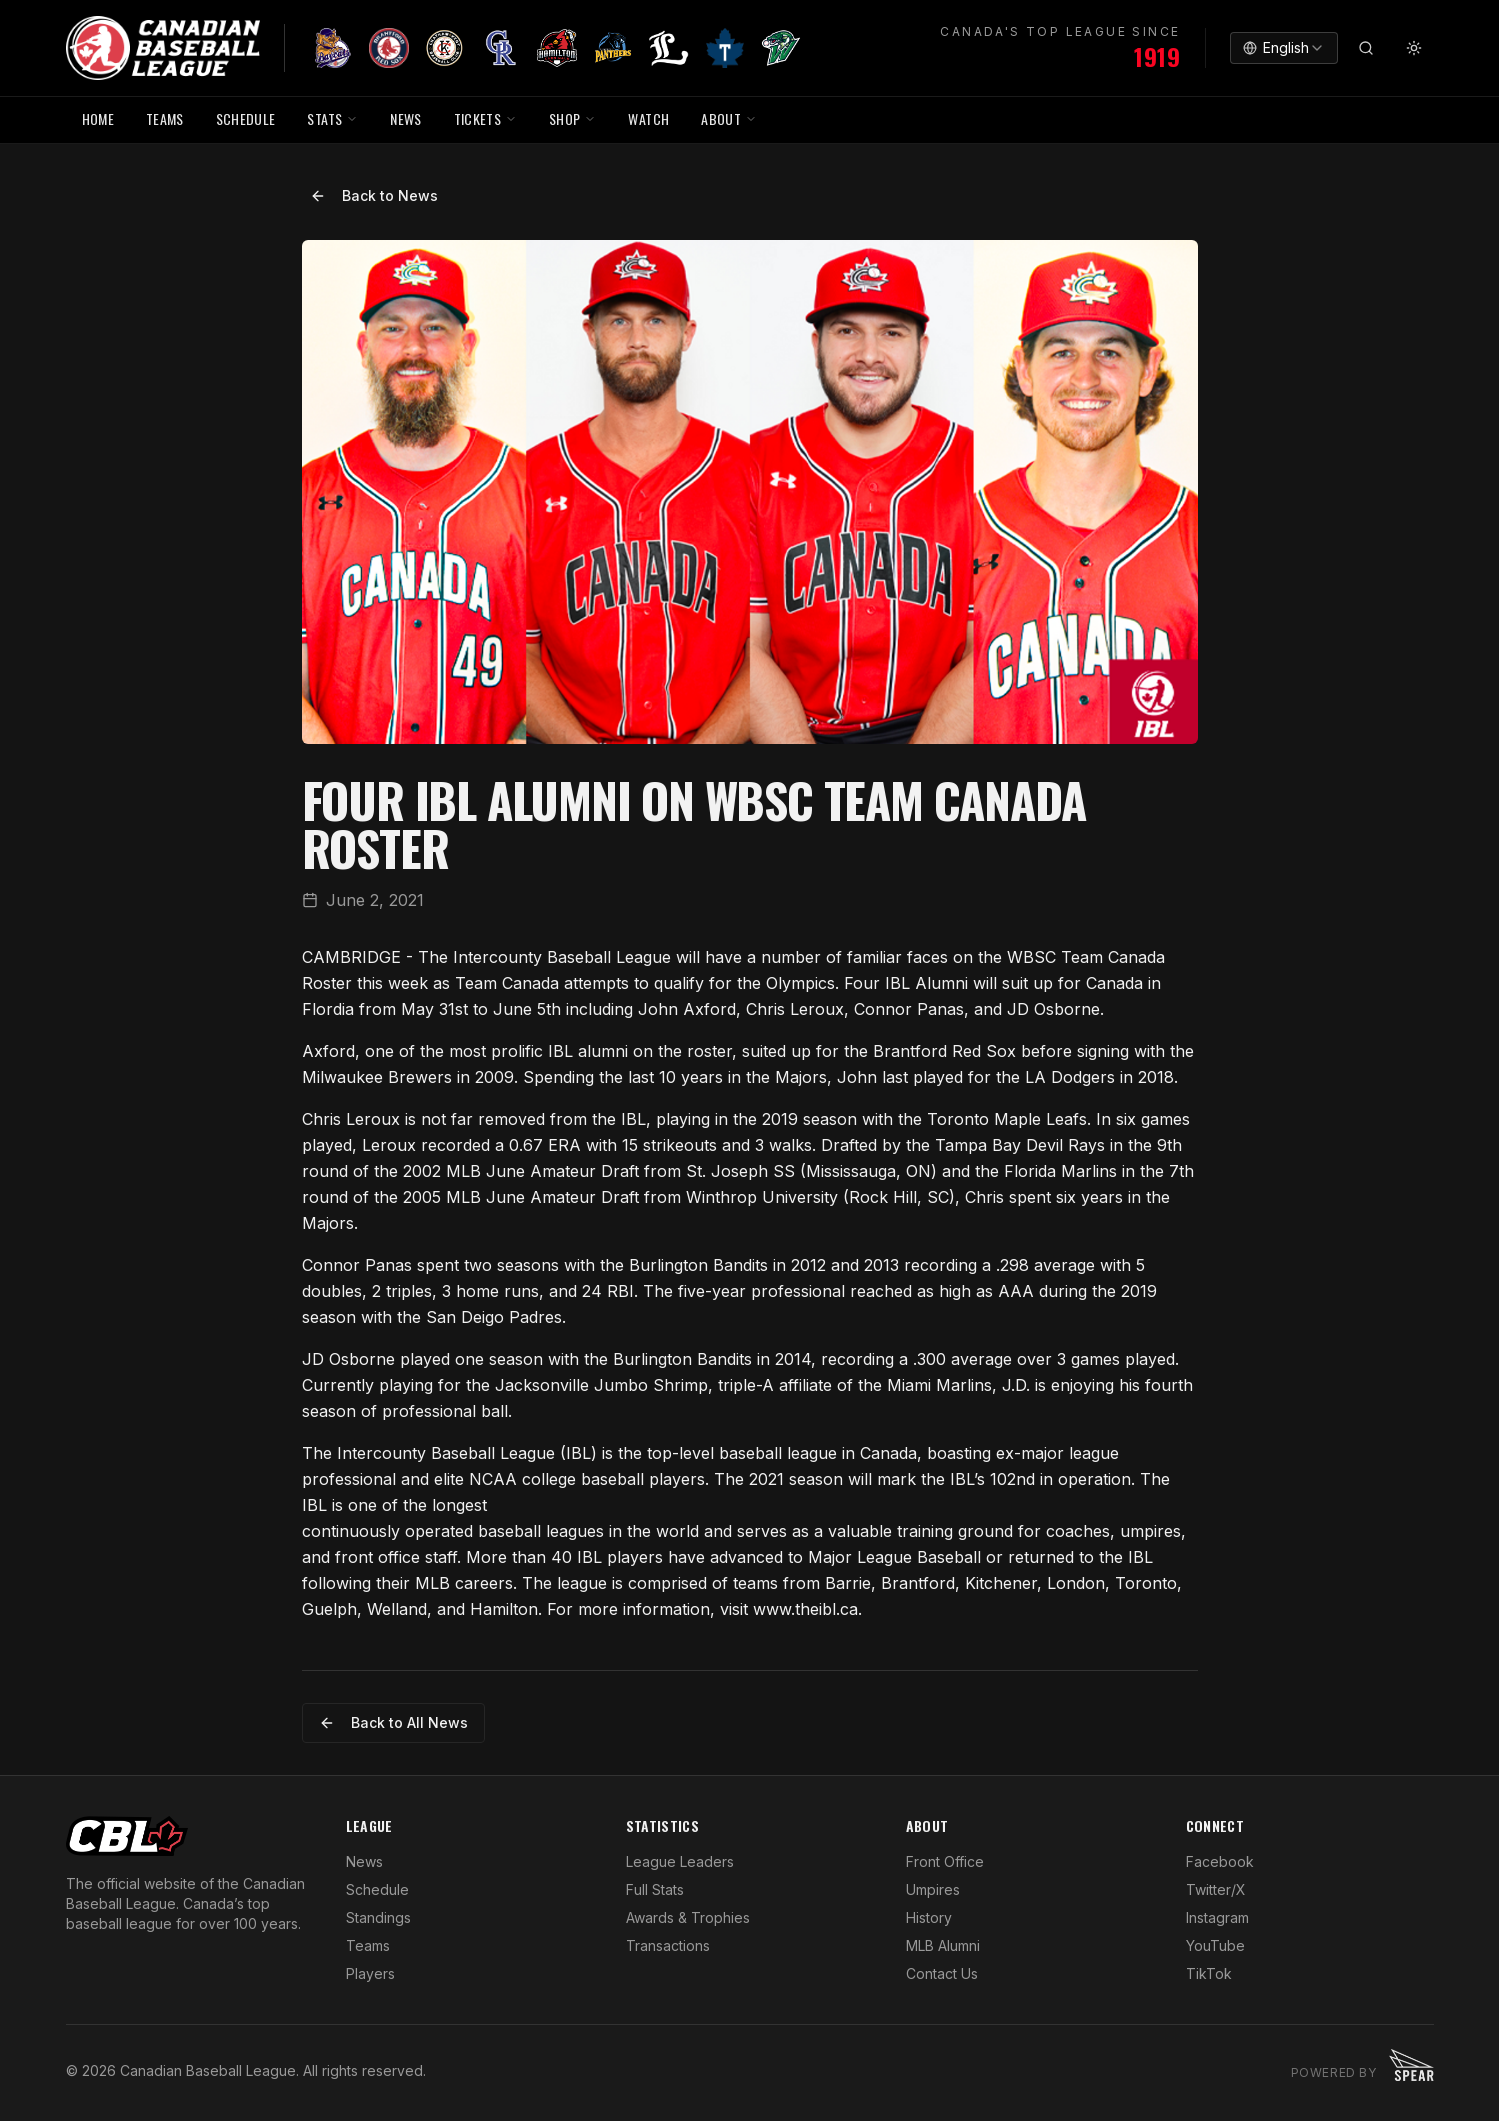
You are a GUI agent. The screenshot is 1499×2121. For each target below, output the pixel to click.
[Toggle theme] (1414, 48)
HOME (98, 118)
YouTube (1215, 1945)
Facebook (1220, 1861)
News (364, 1861)
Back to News (374, 195)
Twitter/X (1216, 1889)
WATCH (648, 118)
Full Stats (655, 1889)
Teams (368, 1945)
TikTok (1209, 1973)
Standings (378, 1917)
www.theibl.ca (805, 1609)
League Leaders (680, 1861)
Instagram (1217, 1917)
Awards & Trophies (688, 1917)
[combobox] (1284, 48)
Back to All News (393, 1722)
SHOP (572, 118)
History (929, 1917)
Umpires (933, 1889)
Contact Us (942, 1973)
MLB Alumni (943, 1945)
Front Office (945, 1861)
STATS (332, 118)
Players (370, 1973)
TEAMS (165, 118)
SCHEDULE (246, 118)
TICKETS (485, 118)
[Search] (1366, 48)
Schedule (377, 1889)
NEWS (405, 118)
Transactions (668, 1945)
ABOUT (729, 118)
